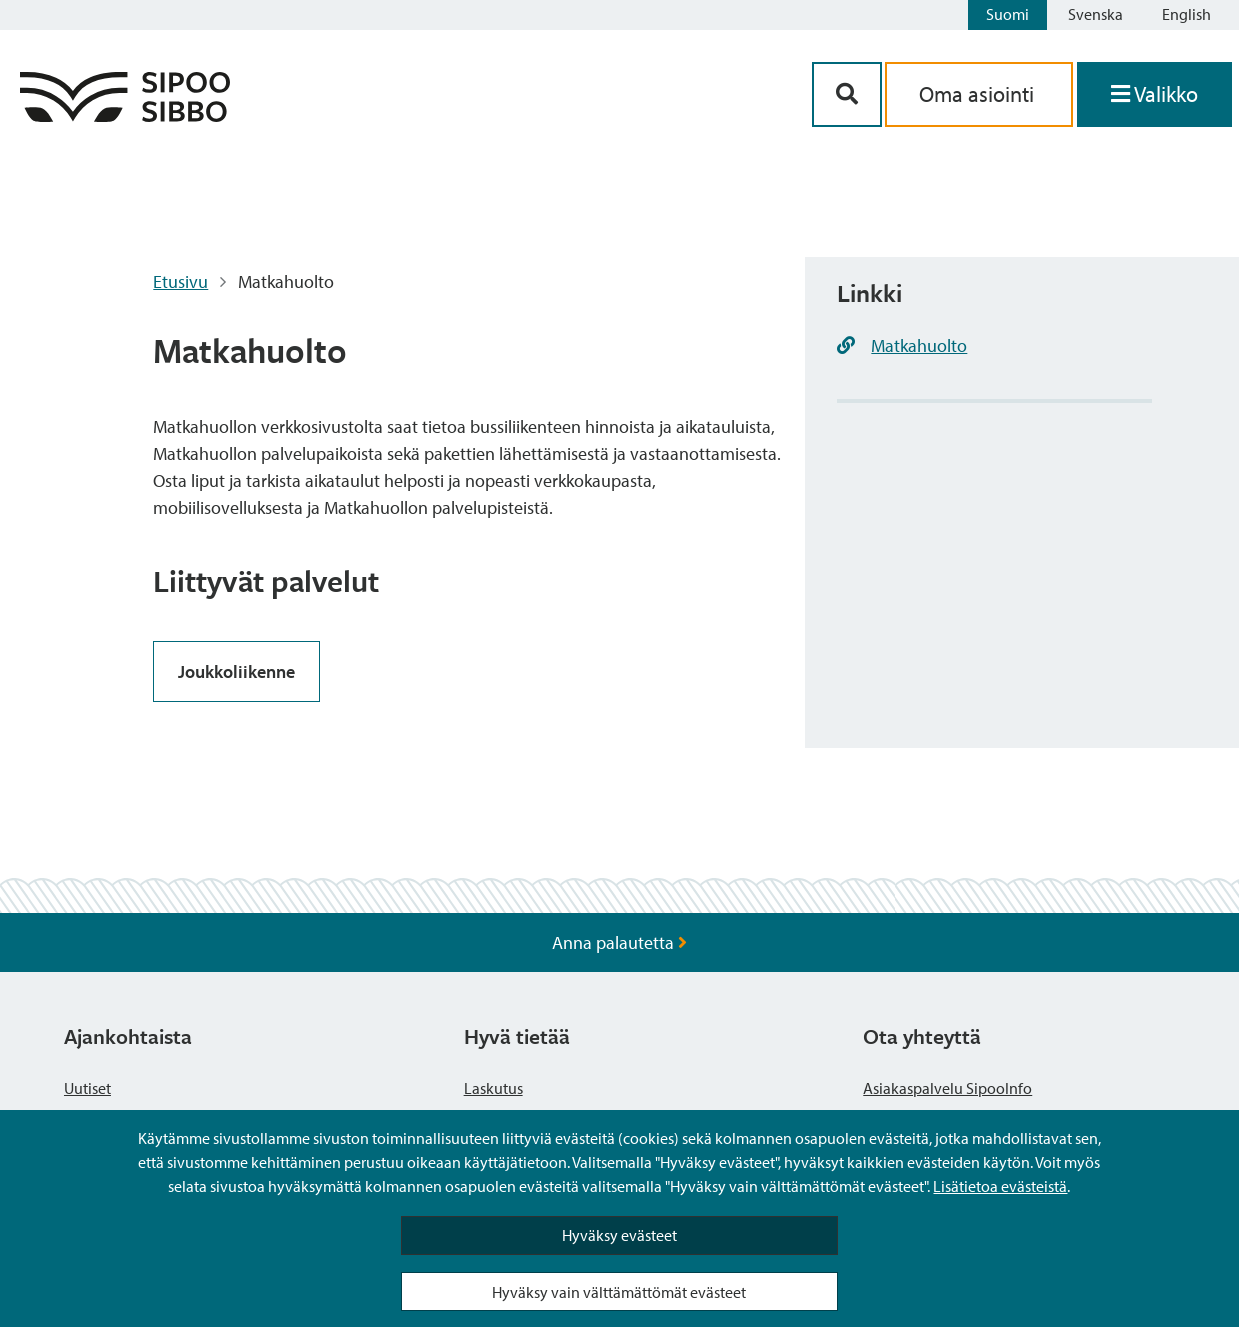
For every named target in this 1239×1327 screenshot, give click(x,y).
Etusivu (180, 281)
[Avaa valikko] (1154, 94)
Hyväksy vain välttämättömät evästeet (619, 1292)
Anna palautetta (619, 942)
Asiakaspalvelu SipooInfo (947, 1088)
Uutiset (87, 1088)
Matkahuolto (919, 345)
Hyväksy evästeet (619, 1235)
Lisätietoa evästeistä (1000, 1186)
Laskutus (493, 1088)
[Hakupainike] (847, 94)
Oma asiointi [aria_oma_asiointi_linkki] (979, 94)
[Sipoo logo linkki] (125, 115)
